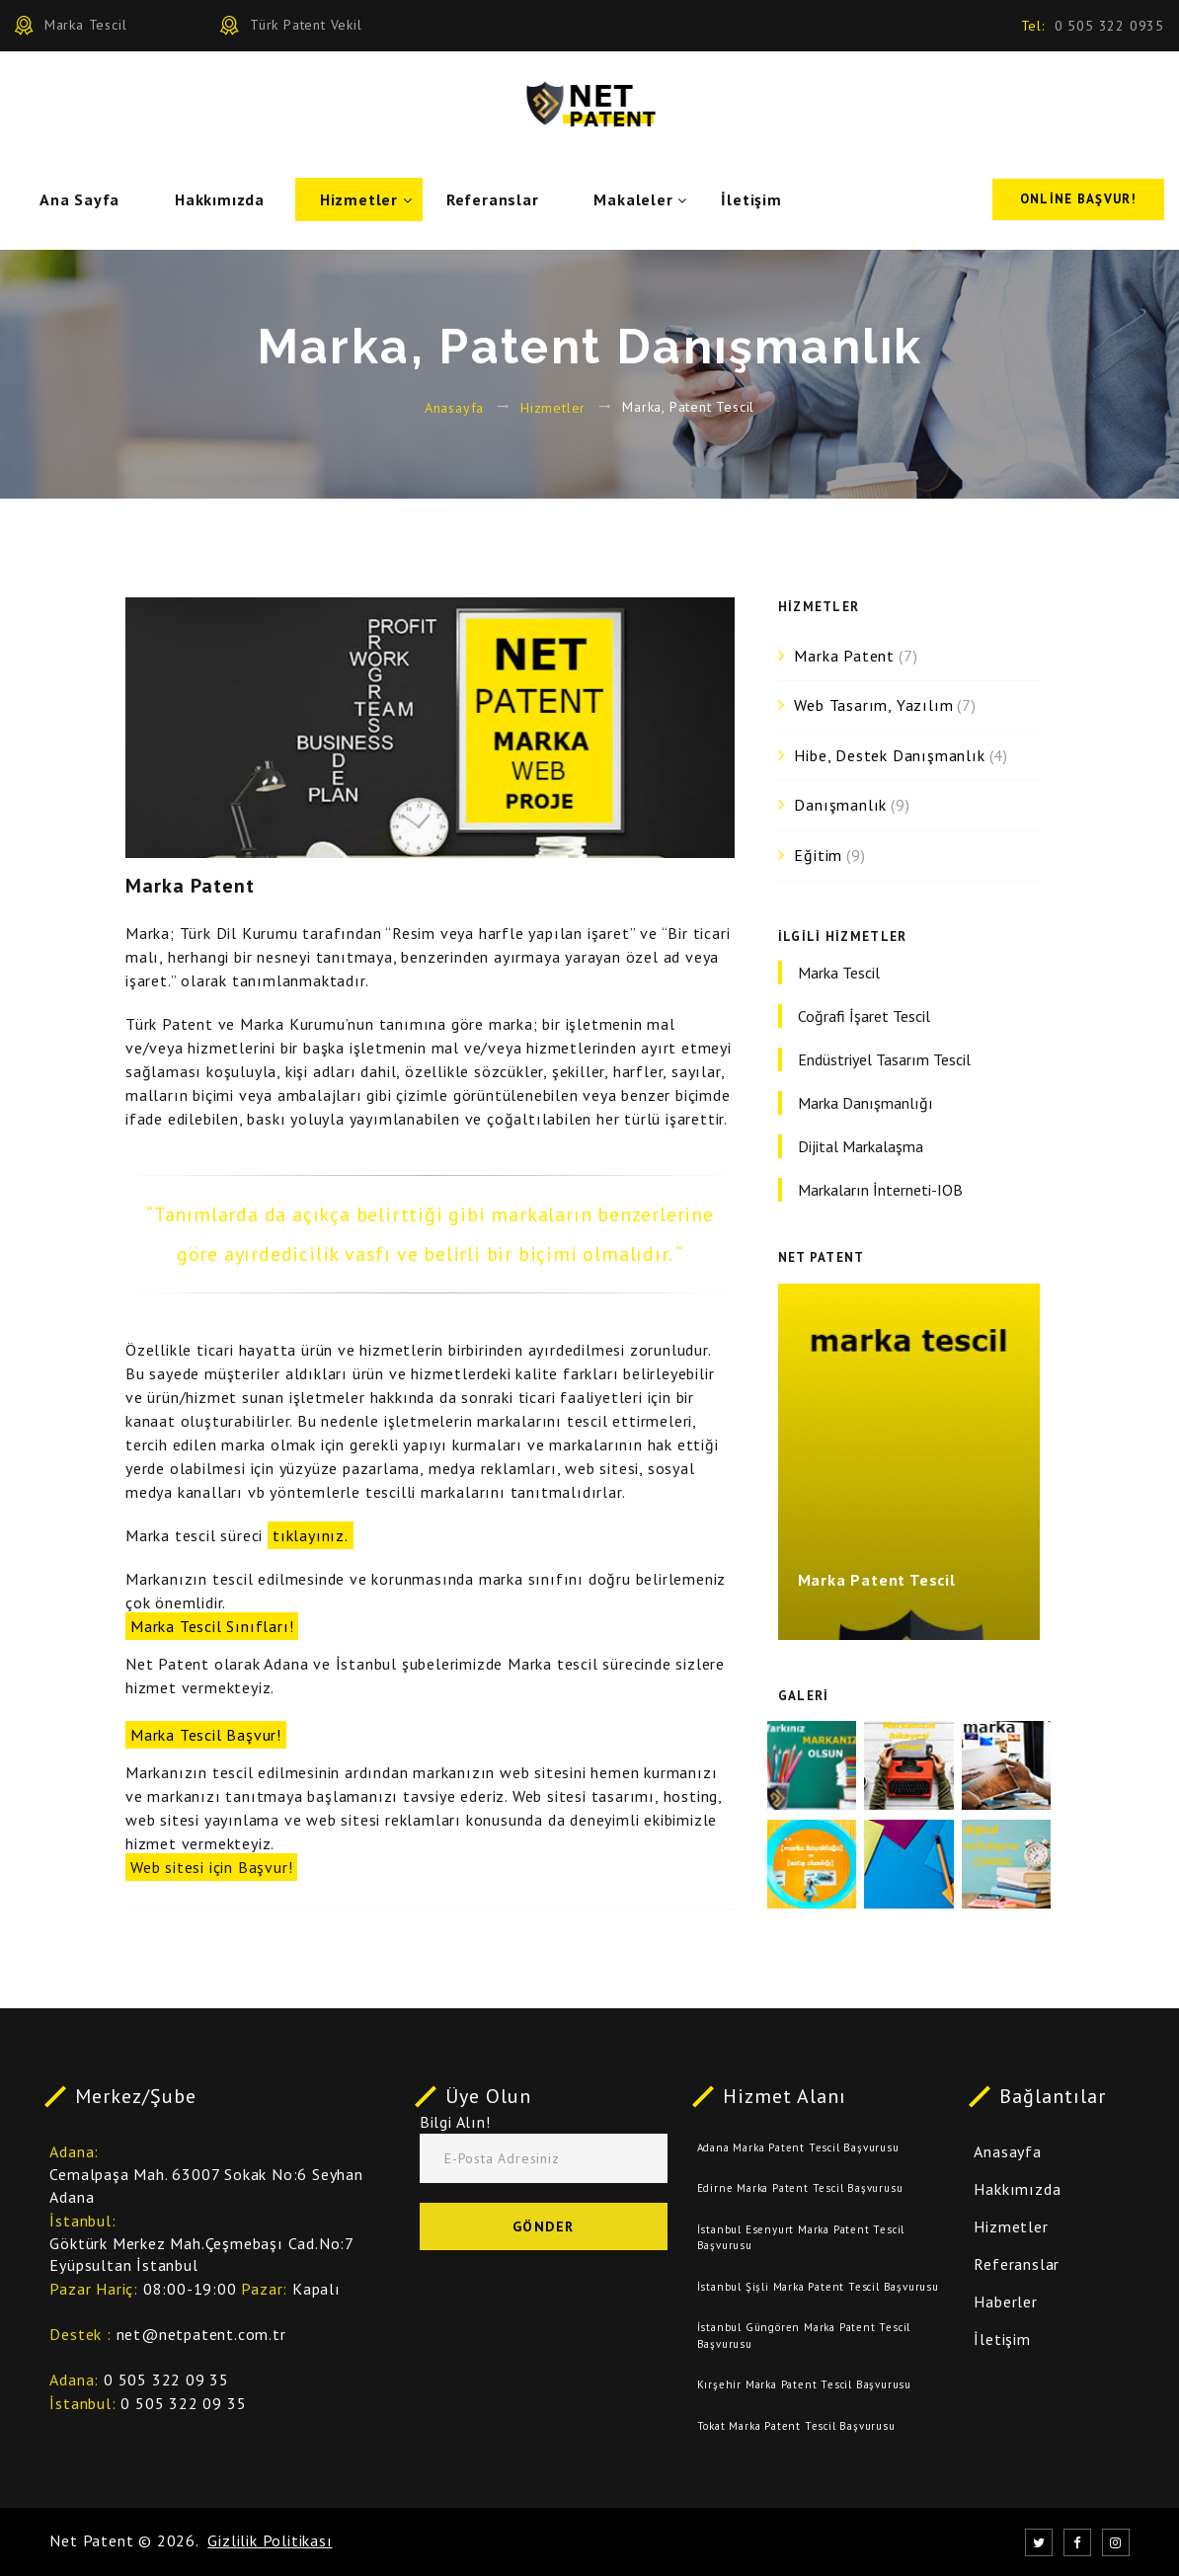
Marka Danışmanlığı (865, 1103)
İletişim (751, 199)
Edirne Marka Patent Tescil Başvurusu (800, 2188)
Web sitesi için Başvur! (211, 1867)
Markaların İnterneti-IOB (880, 1190)
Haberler (1005, 2301)
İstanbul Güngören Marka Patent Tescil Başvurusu (804, 2335)
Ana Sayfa (79, 199)
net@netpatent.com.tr (201, 2334)
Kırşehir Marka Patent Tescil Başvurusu (804, 2384)
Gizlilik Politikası (269, 2540)
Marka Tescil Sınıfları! (211, 1626)
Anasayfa (454, 407)
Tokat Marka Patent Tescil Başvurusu (796, 2426)
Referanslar (492, 199)
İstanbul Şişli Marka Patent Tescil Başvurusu (818, 2287)
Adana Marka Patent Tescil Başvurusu (798, 2147)
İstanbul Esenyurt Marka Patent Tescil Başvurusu (801, 2238)
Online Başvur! (1078, 199)
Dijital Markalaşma (860, 1146)
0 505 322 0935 (1109, 26)
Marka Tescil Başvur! (205, 1735)
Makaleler (632, 199)
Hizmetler (359, 199)
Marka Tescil (839, 972)
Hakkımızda (220, 199)
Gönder (543, 2226)
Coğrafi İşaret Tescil (864, 1016)
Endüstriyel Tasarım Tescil (884, 1059)
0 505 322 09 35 (166, 2379)
